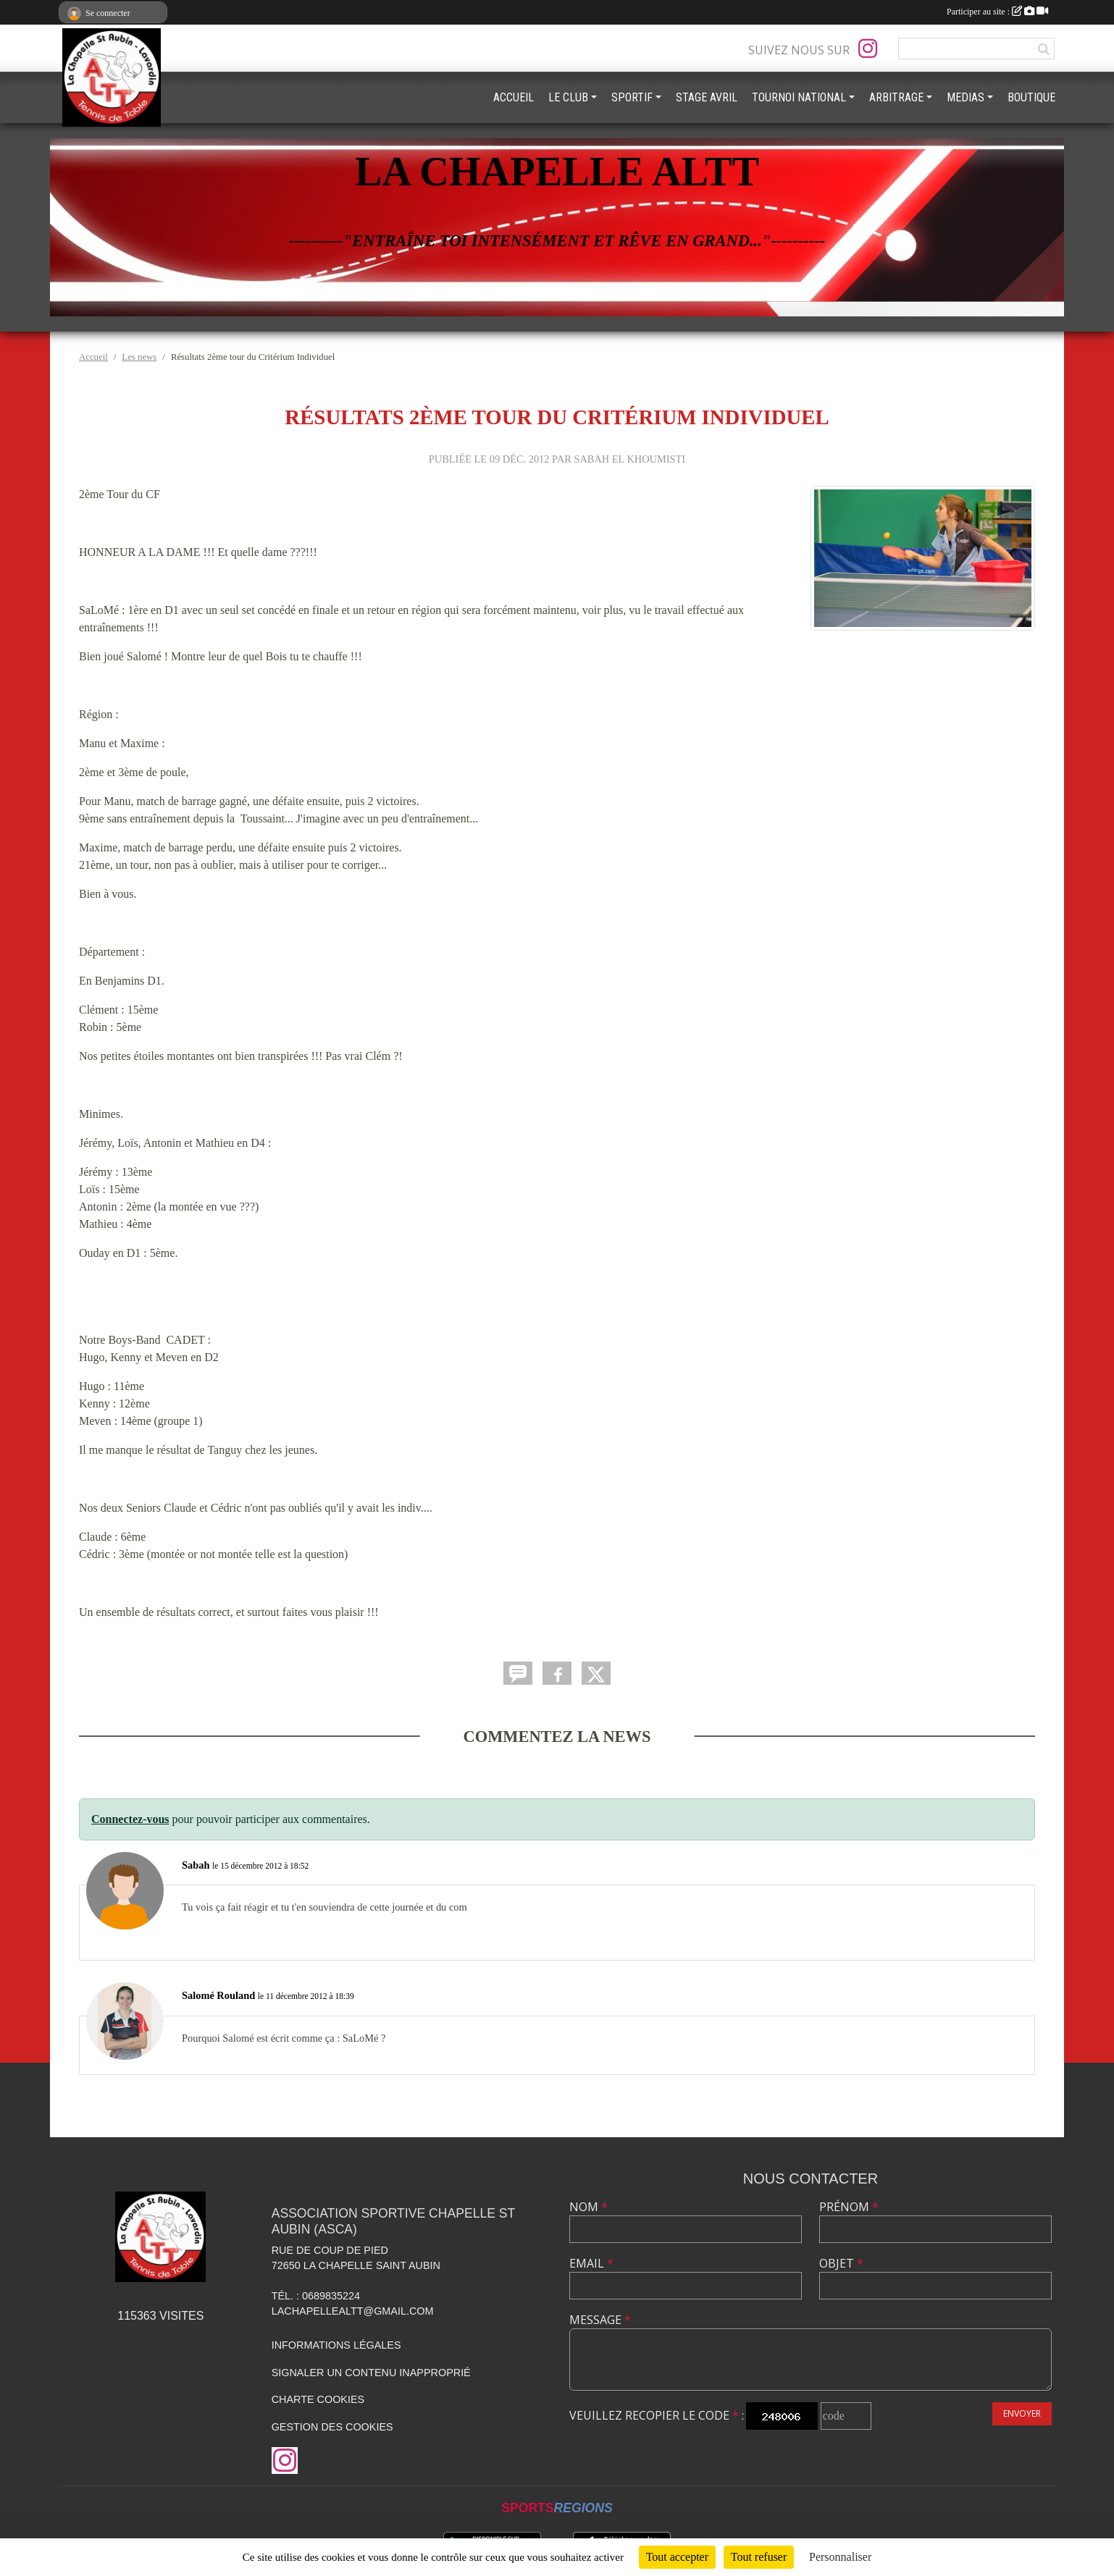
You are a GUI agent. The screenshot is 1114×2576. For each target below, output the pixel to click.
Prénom (849, 2207)
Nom (588, 2207)
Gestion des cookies (332, 2427)
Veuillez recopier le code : (656, 2415)
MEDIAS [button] (965, 97)
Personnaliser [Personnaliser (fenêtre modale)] (840, 2557)
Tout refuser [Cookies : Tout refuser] (759, 2557)
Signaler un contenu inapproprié (371, 2372)
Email (591, 2263)
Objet (841, 2263)
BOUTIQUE (1031, 97)
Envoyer (1022, 2413)
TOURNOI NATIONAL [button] (799, 97)
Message (600, 2320)
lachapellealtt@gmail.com (353, 2311)
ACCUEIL (513, 97)
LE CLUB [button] (568, 97)
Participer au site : (997, 12)
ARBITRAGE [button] (896, 97)
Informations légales (336, 2345)
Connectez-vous (130, 1819)
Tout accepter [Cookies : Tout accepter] (677, 2557)
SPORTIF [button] (632, 97)
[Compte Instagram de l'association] (867, 48)
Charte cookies (318, 2399)
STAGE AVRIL (706, 97)
